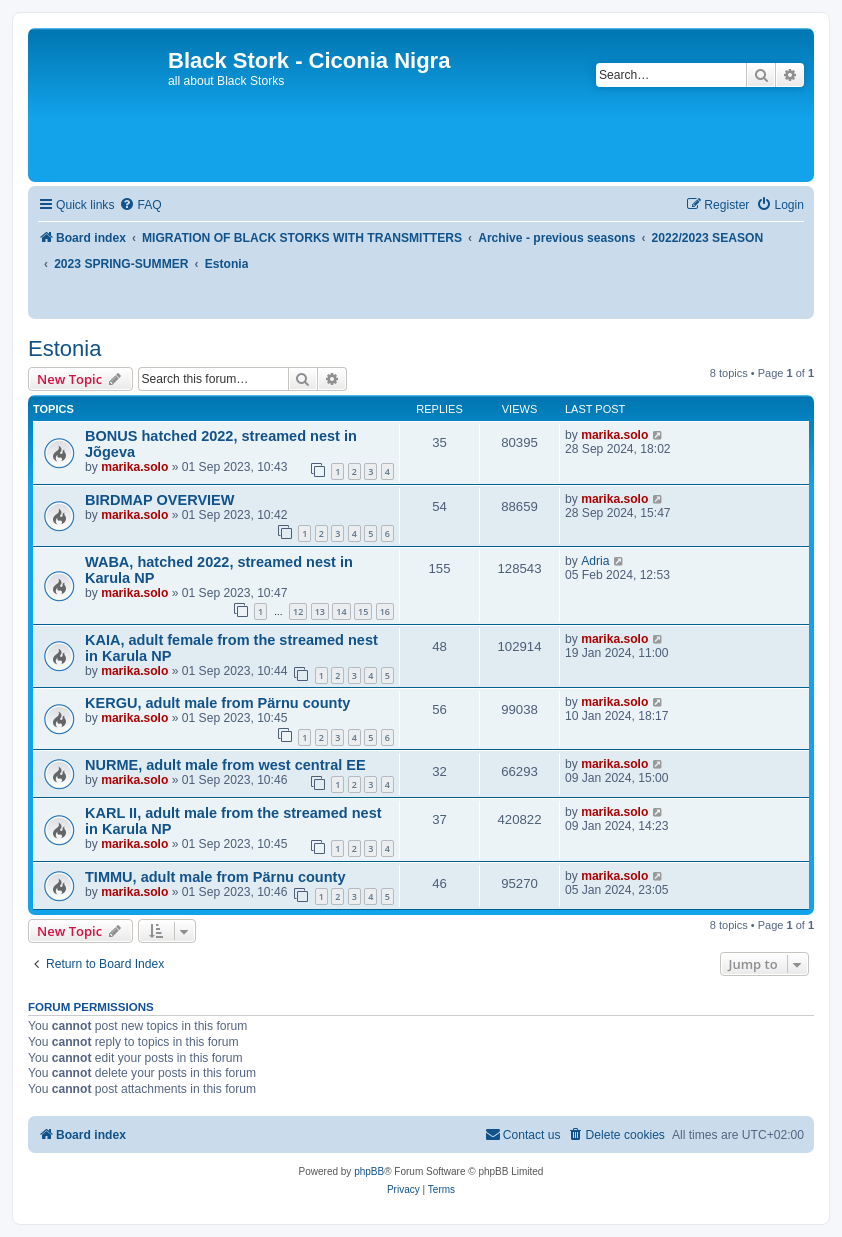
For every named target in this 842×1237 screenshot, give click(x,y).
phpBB (369, 1171)
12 (298, 611)
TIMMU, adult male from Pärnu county (215, 877)
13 (320, 611)
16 (385, 611)
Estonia (64, 348)
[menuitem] (140, 205)
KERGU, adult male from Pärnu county (217, 703)
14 (341, 611)
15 (363, 611)
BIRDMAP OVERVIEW (159, 500)
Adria (595, 561)
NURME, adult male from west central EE (225, 765)
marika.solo (134, 467)
